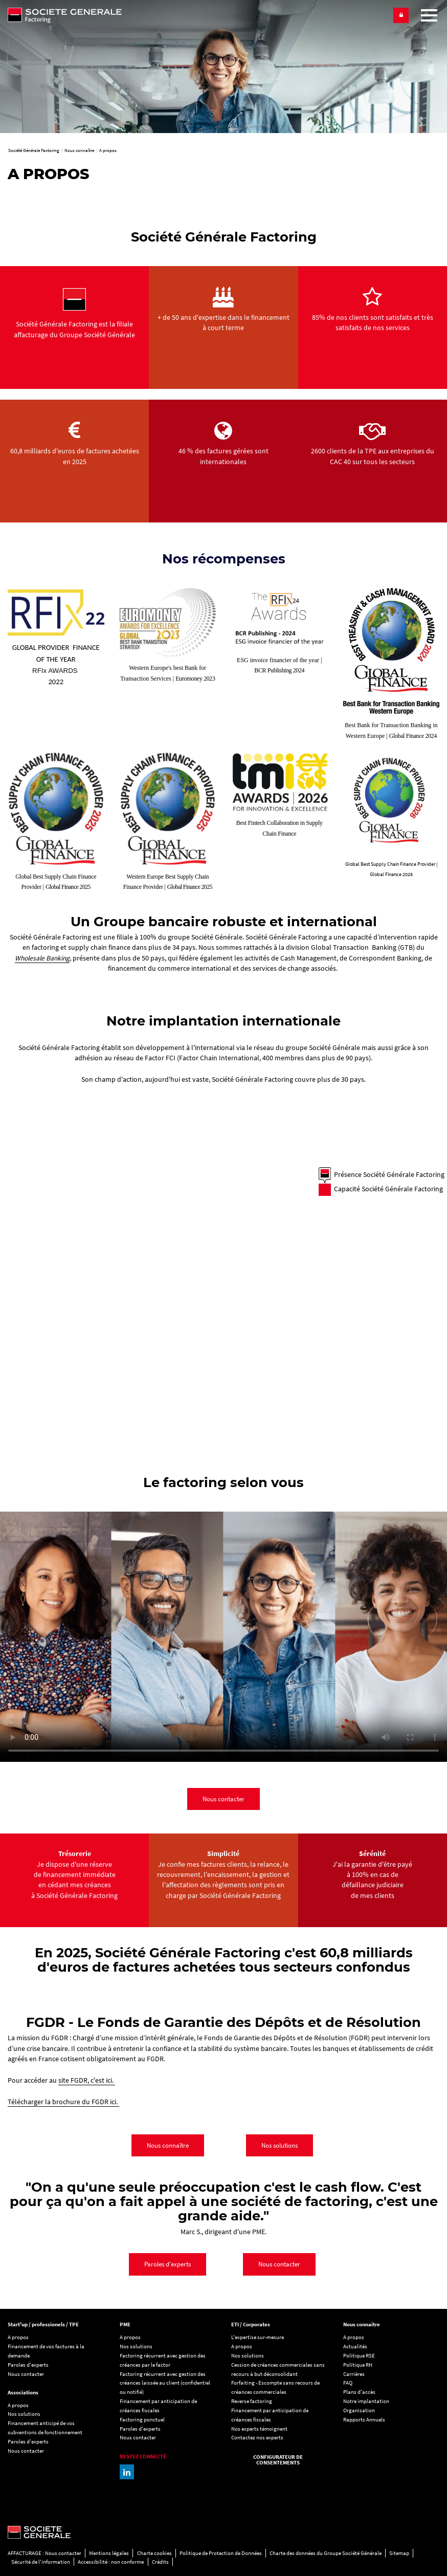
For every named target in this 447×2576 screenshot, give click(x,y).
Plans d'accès (359, 2391)
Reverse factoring (251, 2401)
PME (125, 2324)
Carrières (354, 2373)
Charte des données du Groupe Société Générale (326, 2553)
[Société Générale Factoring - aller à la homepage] (112, 15)
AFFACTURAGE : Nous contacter (44, 2553)
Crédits (160, 2561)
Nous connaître (168, 2145)
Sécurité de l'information (40, 2561)
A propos (18, 2337)
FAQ (347, 2382)
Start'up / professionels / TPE (43, 2324)
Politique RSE (359, 2355)
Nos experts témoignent (259, 2428)
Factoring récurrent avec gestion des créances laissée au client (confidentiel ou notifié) (165, 2383)
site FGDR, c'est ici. (86, 2080)
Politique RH (357, 2364)
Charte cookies (154, 2553)
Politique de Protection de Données (221, 2553)
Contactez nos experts (257, 2437)
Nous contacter (223, 1799)
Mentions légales (109, 2553)
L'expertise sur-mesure (257, 2337)
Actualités (355, 2346)
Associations (23, 2392)
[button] (401, 15)
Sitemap (399, 2553)
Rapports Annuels (364, 2419)
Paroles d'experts (167, 2264)
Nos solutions (279, 2145)
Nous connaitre (361, 2324)
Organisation (359, 2410)
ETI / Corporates (250, 2324)
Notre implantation (366, 2401)
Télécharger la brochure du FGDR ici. (63, 2102)
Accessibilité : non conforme (111, 2561)
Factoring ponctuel (142, 2419)
